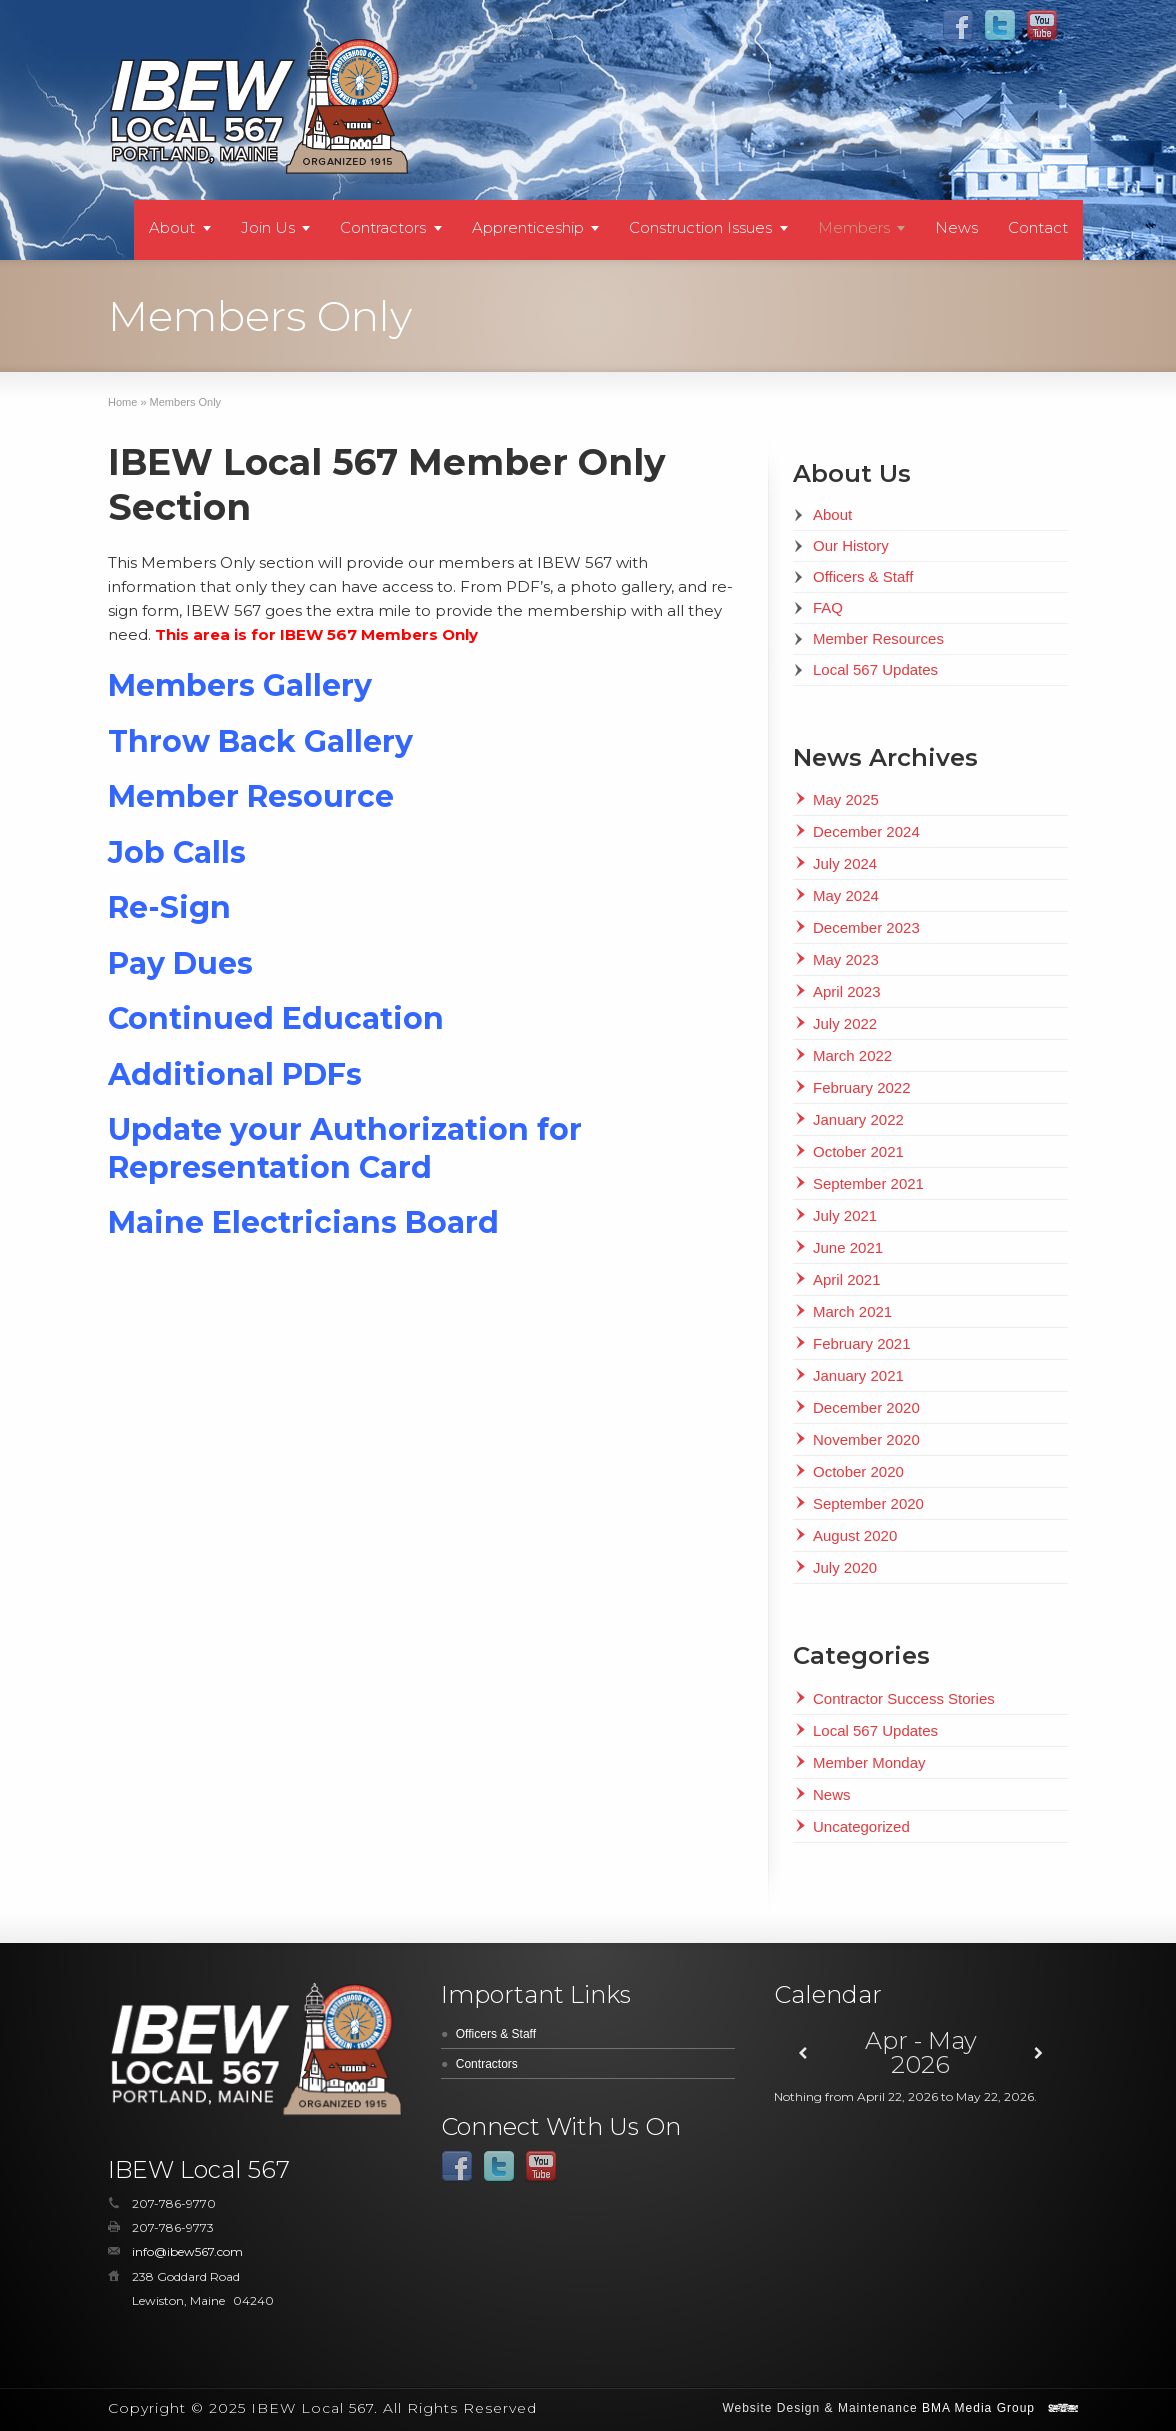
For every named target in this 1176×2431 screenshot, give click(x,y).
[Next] (1038, 2053)
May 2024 (846, 895)
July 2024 (845, 863)
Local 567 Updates (875, 669)
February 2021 (862, 1343)
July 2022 (845, 1023)
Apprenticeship (528, 227)
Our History (851, 545)
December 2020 (866, 1407)
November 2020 (866, 1439)
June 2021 (848, 1247)
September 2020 (868, 1503)
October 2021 (858, 1151)
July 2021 (845, 1215)
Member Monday (869, 1762)
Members (854, 227)
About (172, 227)
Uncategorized (861, 1826)
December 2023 (866, 927)
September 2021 (868, 1183)
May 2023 (846, 959)
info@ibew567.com (187, 2251)
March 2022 (852, 1055)
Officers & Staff (863, 576)
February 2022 (862, 1087)
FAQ (828, 607)
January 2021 (858, 1375)
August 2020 (855, 1535)
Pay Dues (180, 963)
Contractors (383, 227)
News (956, 227)
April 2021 (847, 1279)
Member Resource (251, 796)
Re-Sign (169, 907)
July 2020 (845, 1567)
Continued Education (276, 1018)
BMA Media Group (978, 2408)
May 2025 (846, 799)
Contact (1038, 227)
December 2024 (866, 831)
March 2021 (852, 1311)
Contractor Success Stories (904, 1698)
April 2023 (847, 991)
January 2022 (858, 1119)
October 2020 (858, 1471)
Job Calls (177, 852)
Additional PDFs (235, 1074)
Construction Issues (700, 227)
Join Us (268, 227)
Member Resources (878, 638)
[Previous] (803, 2053)
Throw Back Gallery (260, 741)
